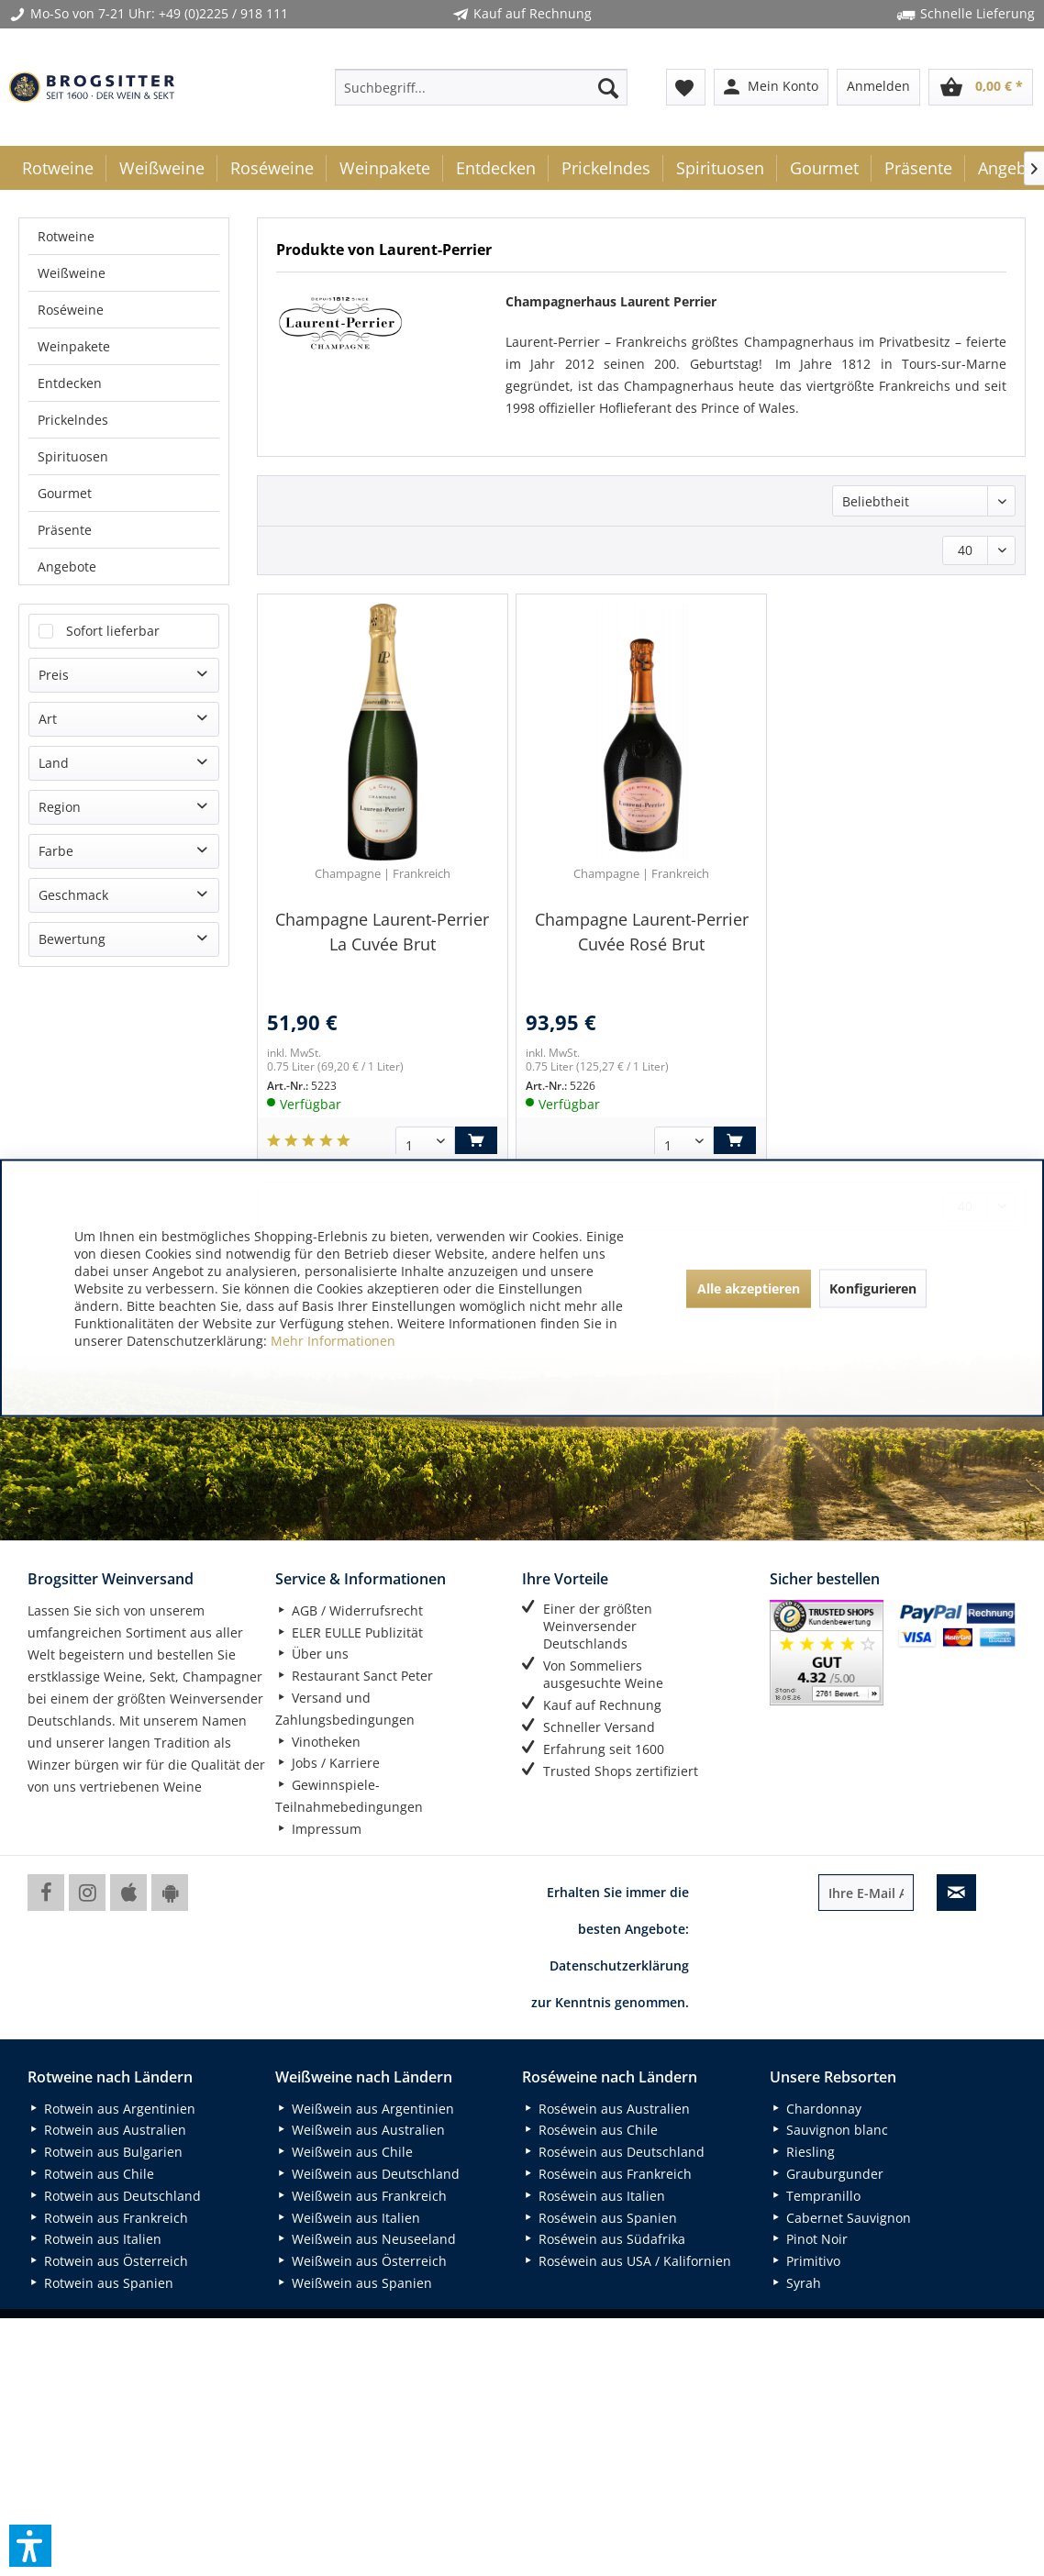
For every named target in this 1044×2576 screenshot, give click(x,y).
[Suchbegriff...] (481, 87)
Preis (54, 288)
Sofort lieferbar (113, 244)
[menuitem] (481, 87)
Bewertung (72, 552)
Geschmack (73, 508)
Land (54, 376)
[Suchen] (608, 87)
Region (60, 420)
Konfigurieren (872, 1287)
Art (48, 332)
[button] (30, 2546)
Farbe (56, 464)
